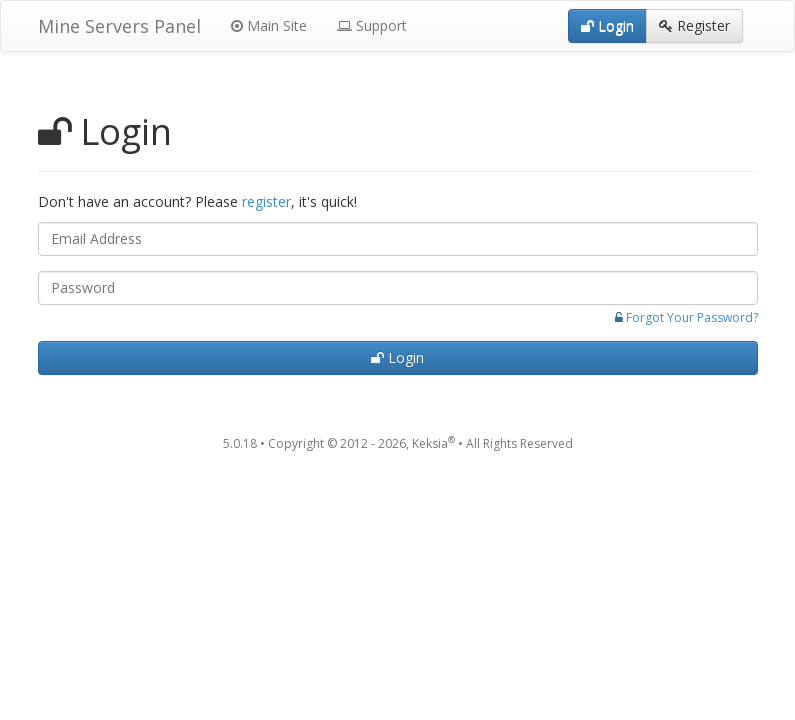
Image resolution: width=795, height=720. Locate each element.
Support (372, 25)
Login (397, 357)
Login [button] (607, 25)
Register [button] (694, 25)
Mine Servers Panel (119, 26)
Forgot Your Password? (692, 317)
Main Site (269, 25)
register (266, 201)
